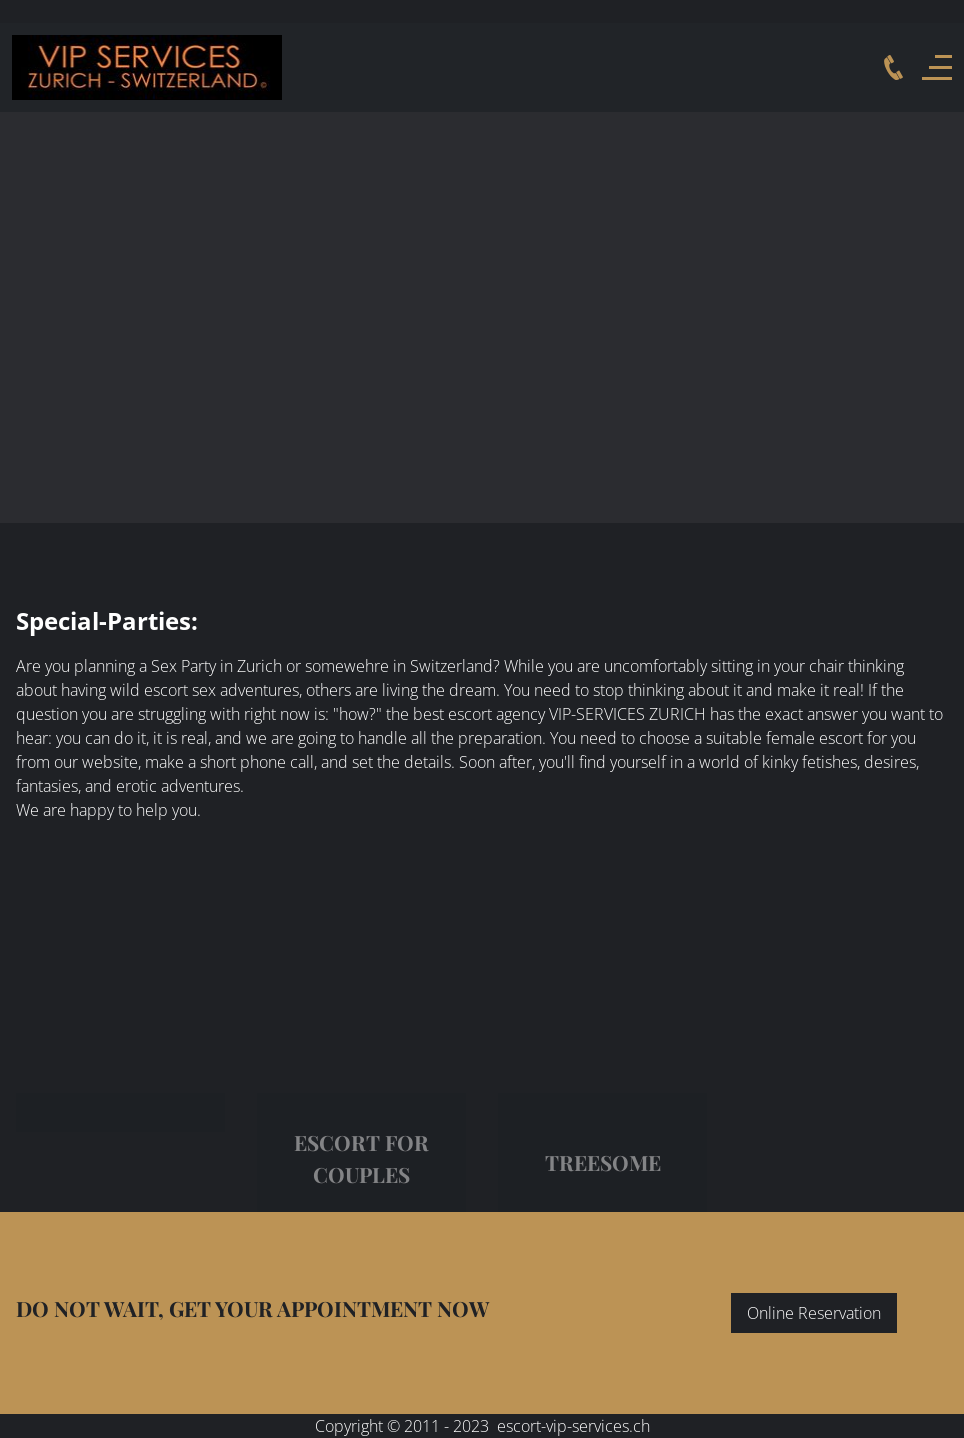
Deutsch (19, 11)
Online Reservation (814, 1313)
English (57, 11)
